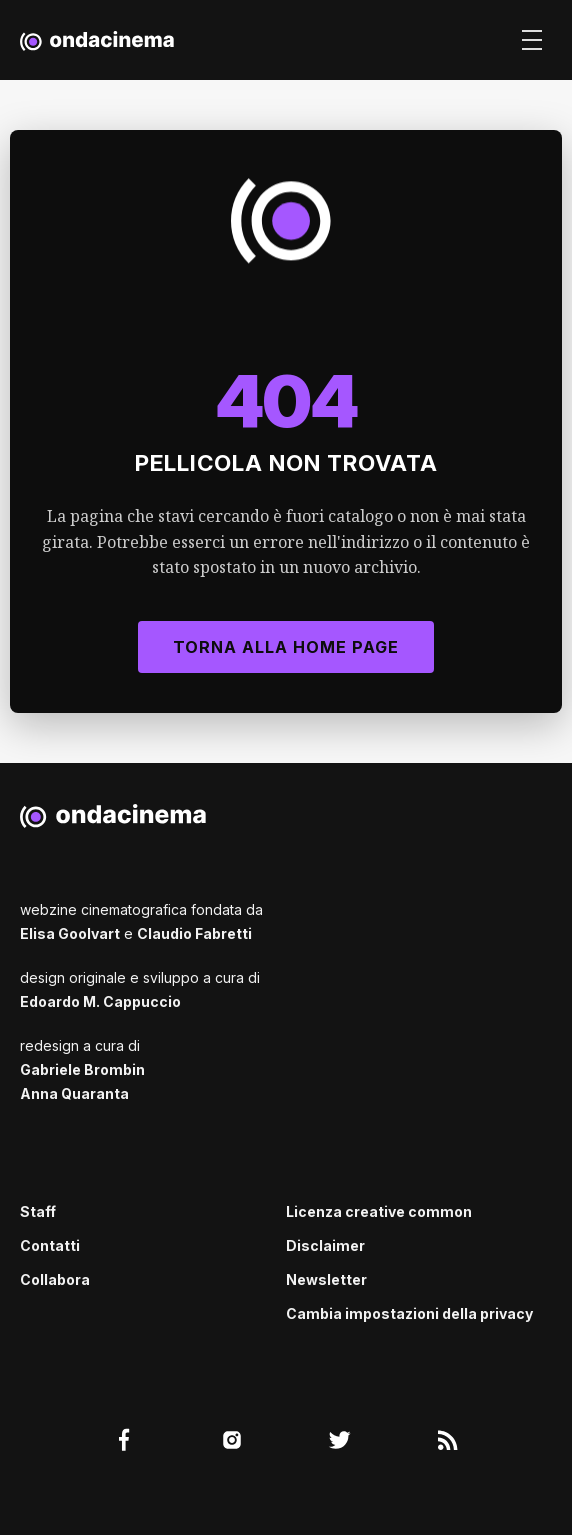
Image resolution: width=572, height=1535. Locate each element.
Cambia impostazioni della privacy (409, 1313)
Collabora (55, 1279)
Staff (38, 1211)
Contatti (50, 1245)
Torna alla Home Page (286, 647)
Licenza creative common (379, 1211)
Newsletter (326, 1279)
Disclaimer (325, 1245)
